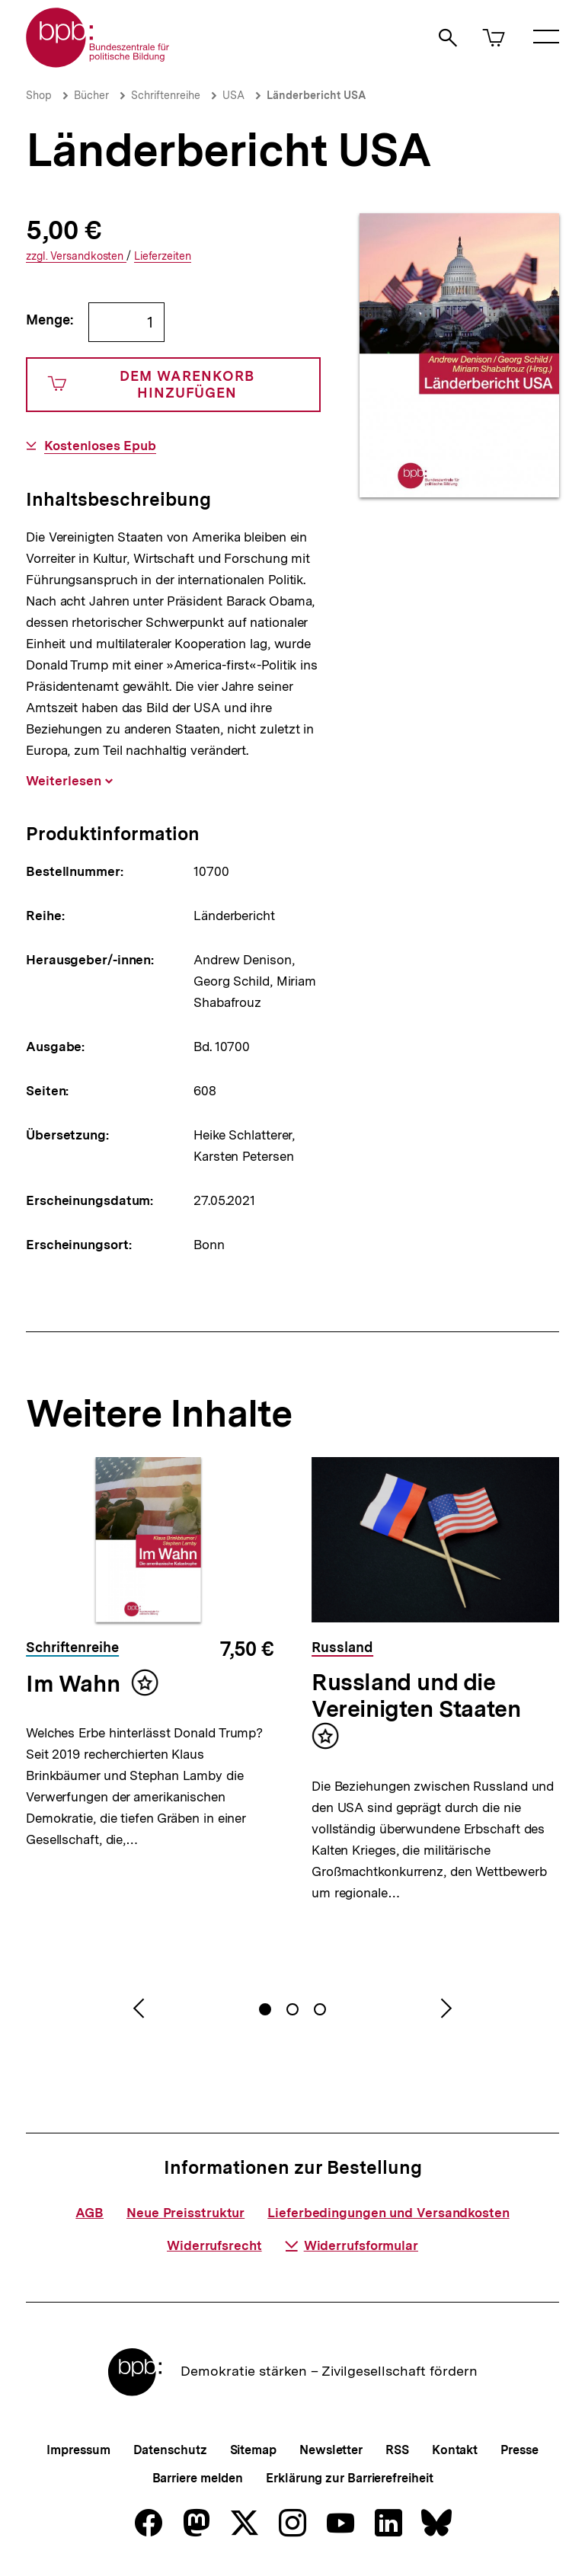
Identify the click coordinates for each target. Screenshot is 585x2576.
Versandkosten (76, 256)
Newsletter (331, 2450)
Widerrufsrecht (214, 2245)
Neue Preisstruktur (185, 2212)
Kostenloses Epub (100, 446)
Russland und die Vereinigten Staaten (416, 1695)
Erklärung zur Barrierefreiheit (349, 2478)
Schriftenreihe (165, 95)
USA (233, 95)
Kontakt (455, 2450)
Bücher (91, 95)
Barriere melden (198, 2478)
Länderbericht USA (316, 95)
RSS (397, 2450)
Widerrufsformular (351, 2245)
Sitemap (253, 2450)
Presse (519, 2450)
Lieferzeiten (162, 256)
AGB (89, 2212)
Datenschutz (170, 2450)
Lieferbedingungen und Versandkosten (388, 2212)
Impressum (78, 2450)
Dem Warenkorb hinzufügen (151, 384)
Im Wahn (73, 1683)
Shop (39, 95)
